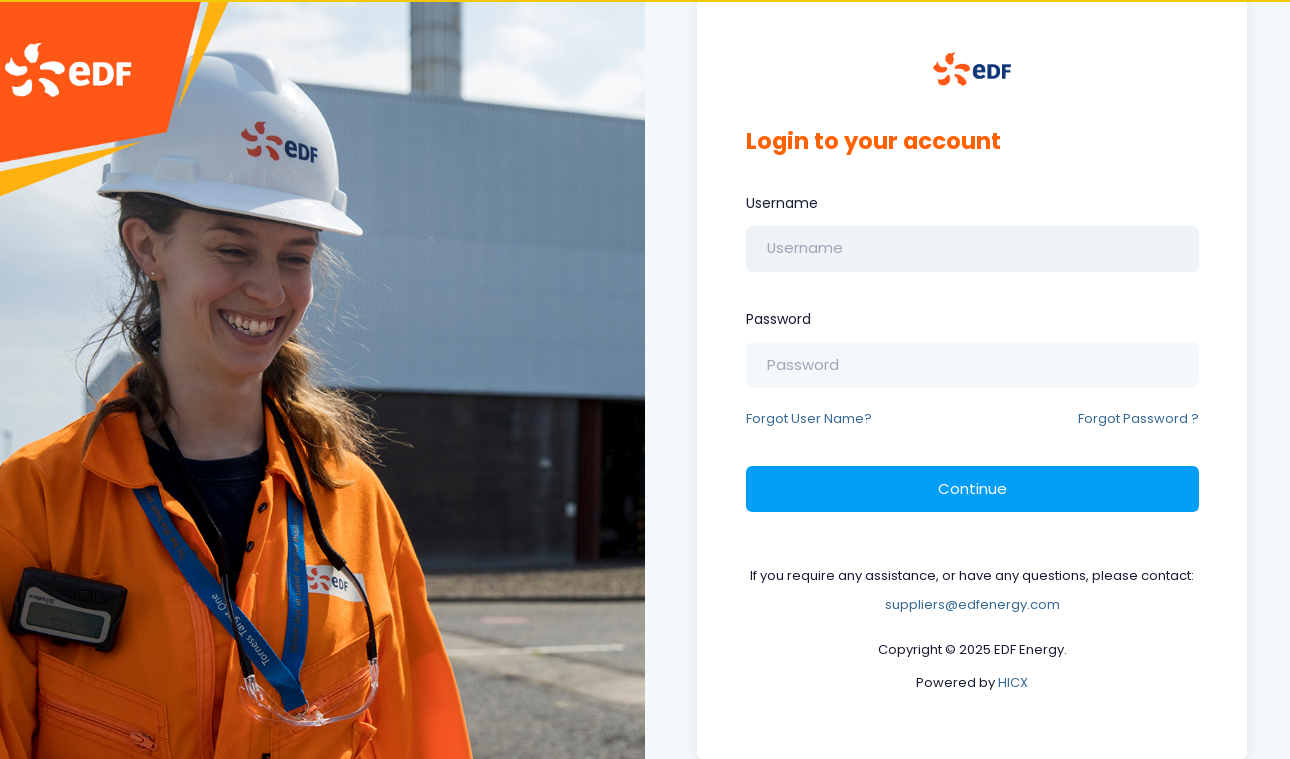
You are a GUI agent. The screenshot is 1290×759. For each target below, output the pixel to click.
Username (782, 203)
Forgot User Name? (809, 418)
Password (778, 319)
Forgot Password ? (1138, 418)
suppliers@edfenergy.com (972, 604)
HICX (1013, 682)
